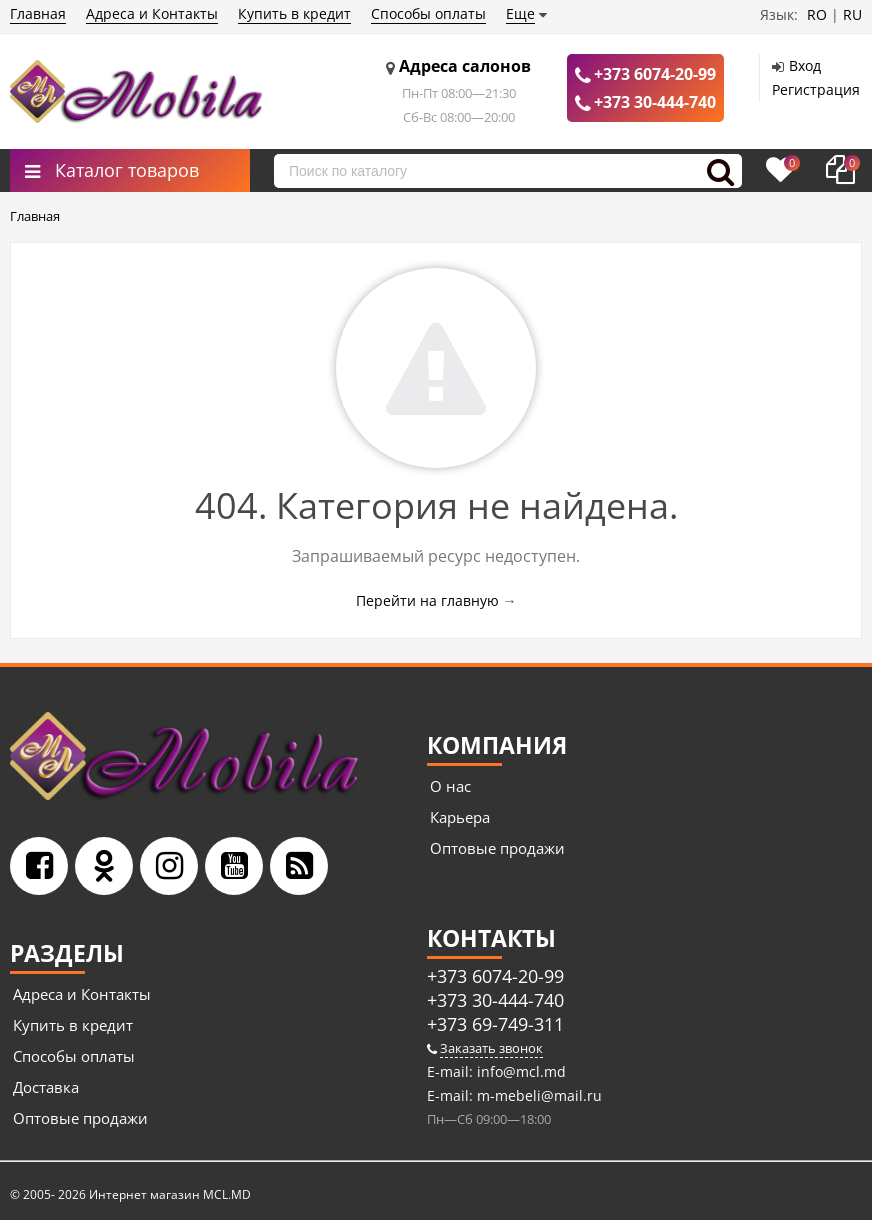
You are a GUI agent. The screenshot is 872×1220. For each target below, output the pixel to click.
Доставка (46, 1087)
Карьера (460, 817)
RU (852, 14)
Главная (38, 13)
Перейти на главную (427, 600)
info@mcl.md (519, 1071)
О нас (450, 786)
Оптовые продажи (497, 848)
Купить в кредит (294, 13)
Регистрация (816, 89)
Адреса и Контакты (152, 13)
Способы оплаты (428, 13)
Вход (805, 65)
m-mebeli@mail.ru (537, 1095)
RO (817, 14)
